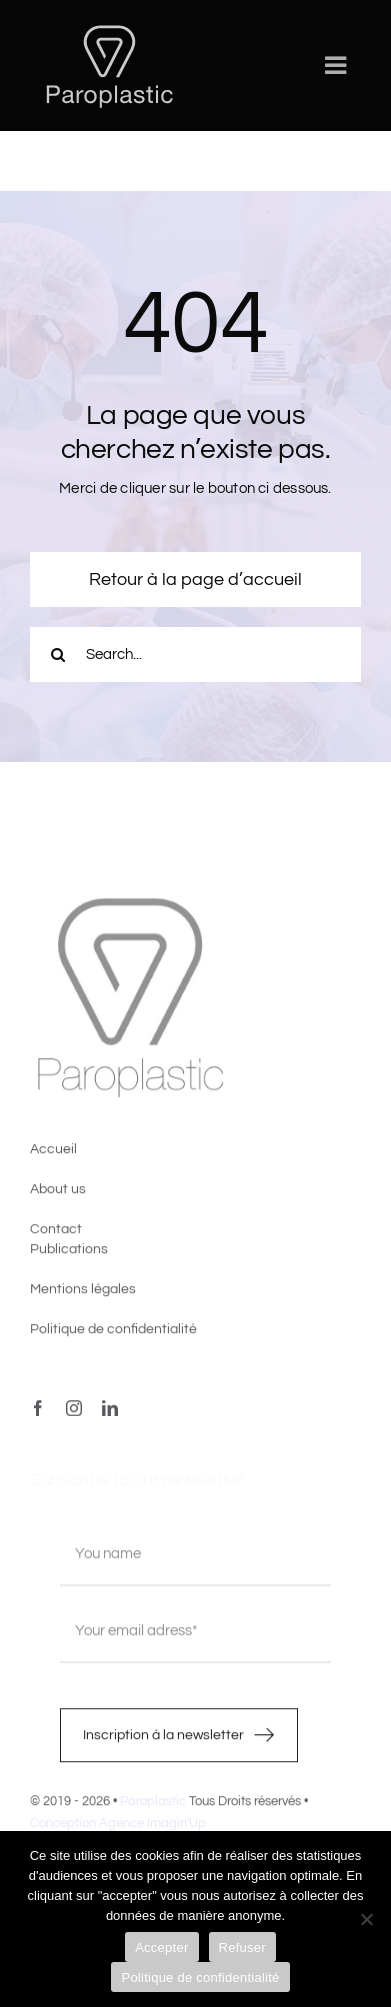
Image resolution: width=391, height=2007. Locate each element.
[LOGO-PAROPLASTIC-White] (109, 27)
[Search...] (195, 654)
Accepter (161, 1947)
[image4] (130, 905)
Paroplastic (153, 1805)
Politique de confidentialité (200, 1977)
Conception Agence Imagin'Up (118, 1827)
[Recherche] (57, 654)
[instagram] (74, 1412)
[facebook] (38, 1412)
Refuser (242, 1947)
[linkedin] (110, 1412)
